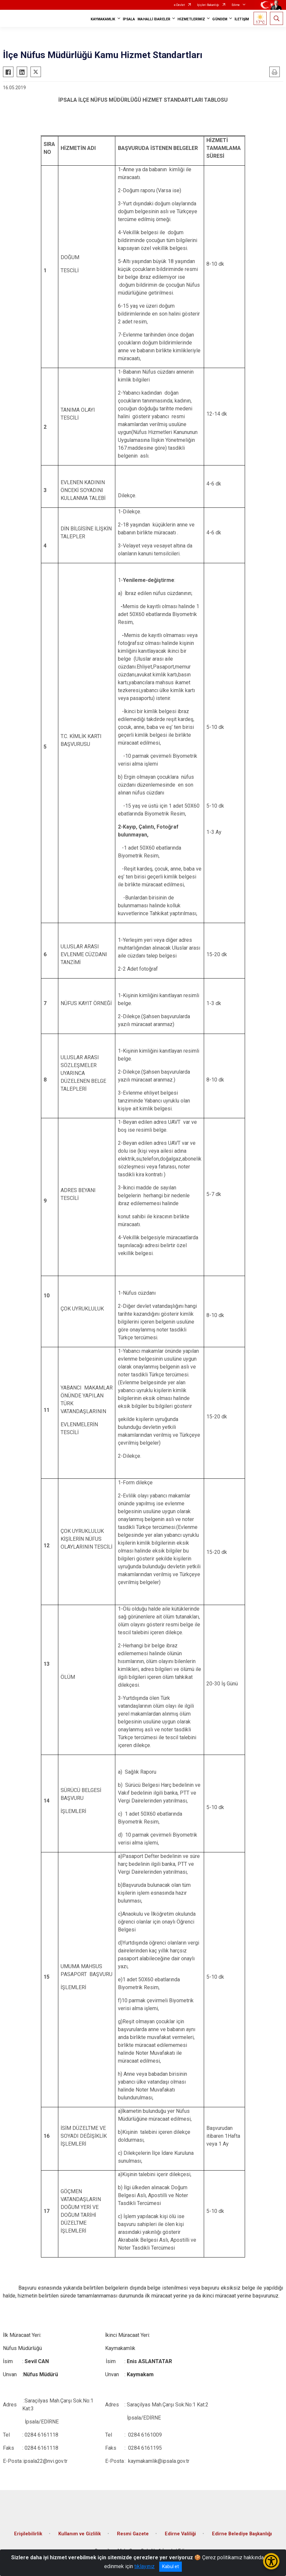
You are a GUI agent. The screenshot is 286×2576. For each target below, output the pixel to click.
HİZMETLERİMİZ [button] (191, 19)
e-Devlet (179, 5)
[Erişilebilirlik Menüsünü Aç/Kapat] (271, 2561)
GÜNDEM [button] (219, 19)
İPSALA (129, 19)
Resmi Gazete (133, 2534)
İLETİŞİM (242, 19)
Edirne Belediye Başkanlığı (242, 2534)
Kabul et (170, 2566)
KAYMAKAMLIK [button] (103, 19)
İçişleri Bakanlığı (208, 5)
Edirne (236, 5)
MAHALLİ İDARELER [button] (154, 19)
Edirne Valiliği (180, 2534)
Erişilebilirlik (28, 2534)
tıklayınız (144, 2566)
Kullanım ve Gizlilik (79, 2534)
